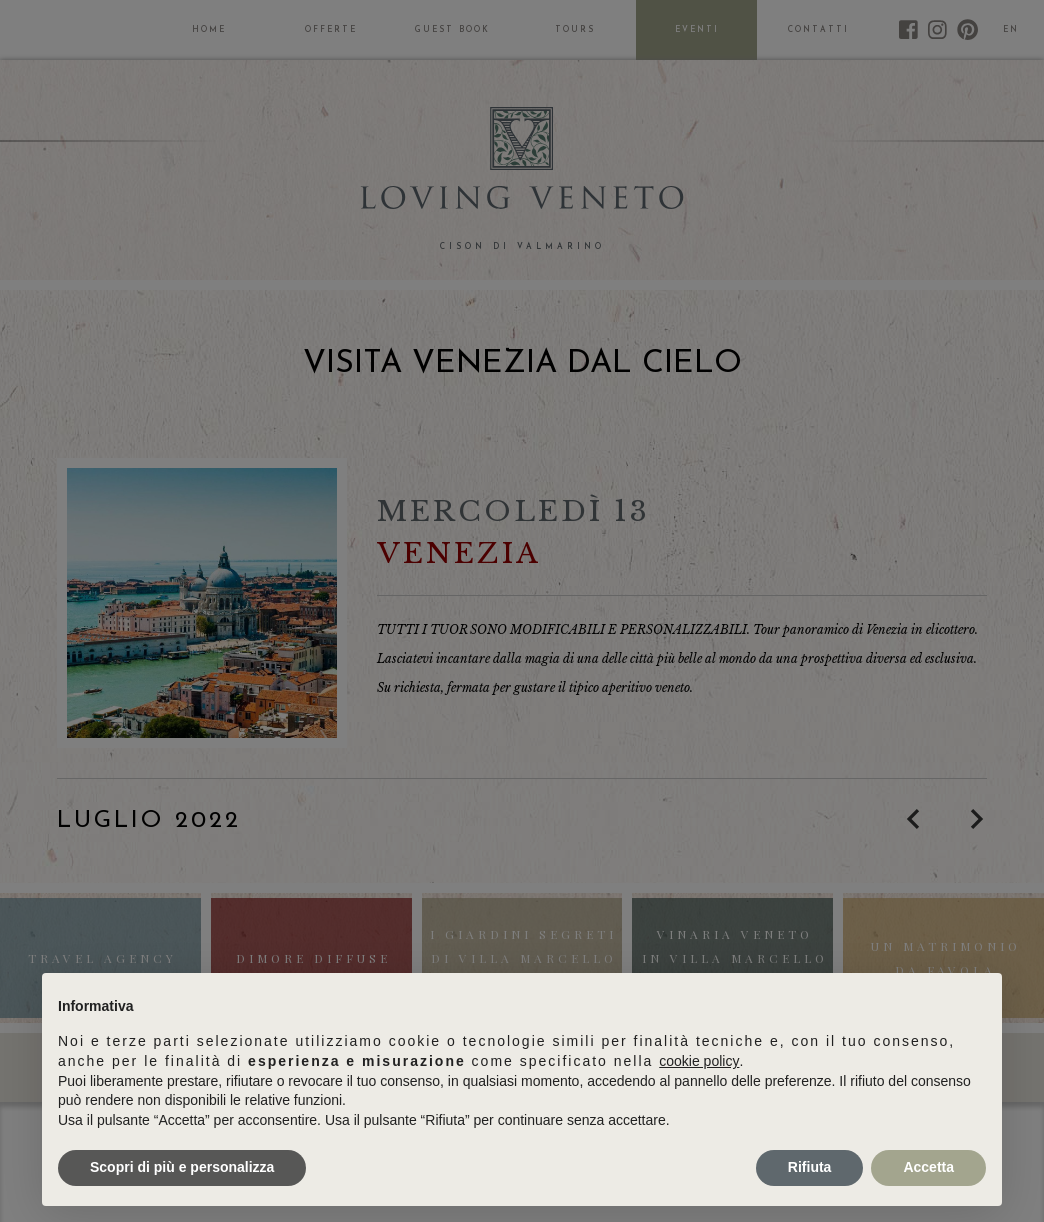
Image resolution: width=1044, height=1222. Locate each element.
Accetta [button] (928, 1167)
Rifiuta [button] (810, 1167)
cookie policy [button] (699, 1061)
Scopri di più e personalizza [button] (182, 1167)
